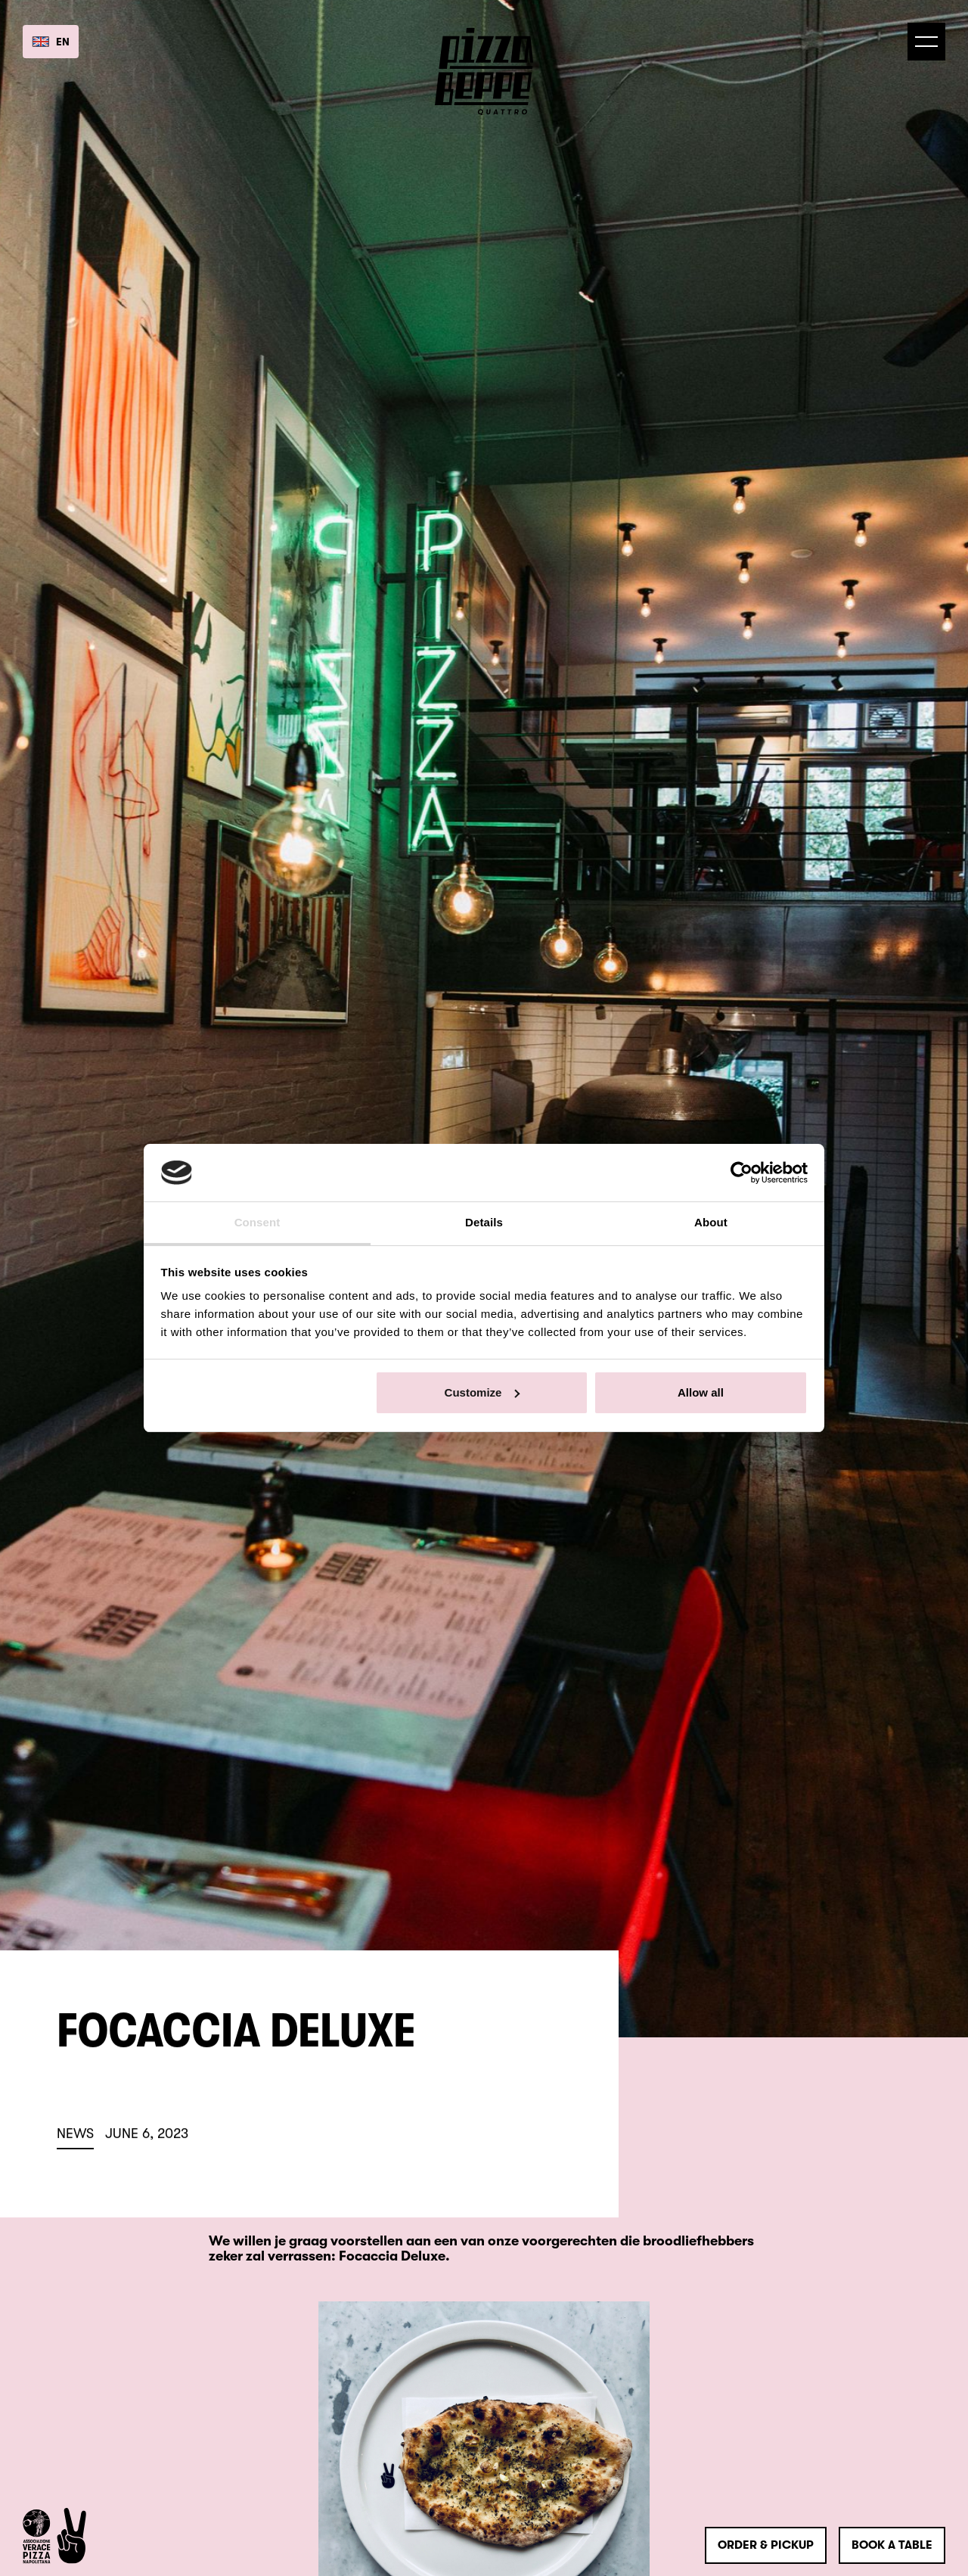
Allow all (701, 1392)
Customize (482, 1392)
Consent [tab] (257, 1222)
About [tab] (711, 1222)
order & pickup (766, 2545)
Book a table (892, 2545)
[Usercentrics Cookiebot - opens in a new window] (741, 1172)
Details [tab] (484, 1222)
